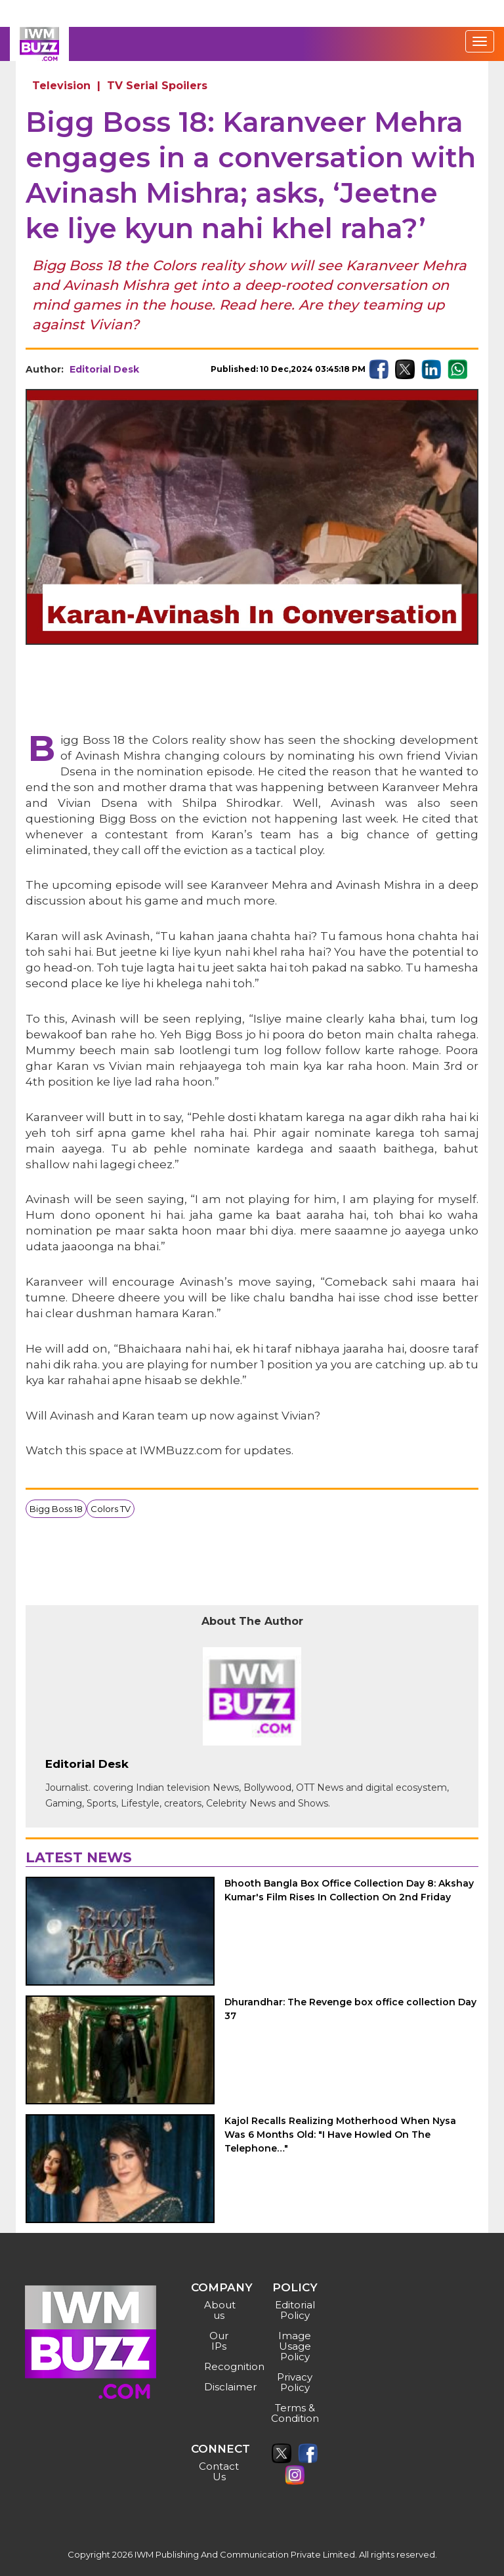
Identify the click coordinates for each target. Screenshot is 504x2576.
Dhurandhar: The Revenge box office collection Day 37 (350, 2009)
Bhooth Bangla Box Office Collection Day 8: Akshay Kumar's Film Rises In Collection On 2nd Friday (349, 1890)
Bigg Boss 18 (56, 1508)
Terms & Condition (295, 2413)
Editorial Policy (295, 2310)
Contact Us (219, 2471)
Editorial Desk (104, 369)
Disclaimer (221, 2387)
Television (61, 85)
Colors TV (111, 1508)
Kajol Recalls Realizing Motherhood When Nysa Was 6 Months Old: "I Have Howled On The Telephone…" (340, 2134)
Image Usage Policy (294, 2346)
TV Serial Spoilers (157, 85)
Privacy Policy (294, 2382)
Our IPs (218, 2340)
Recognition (221, 2366)
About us (220, 2310)
